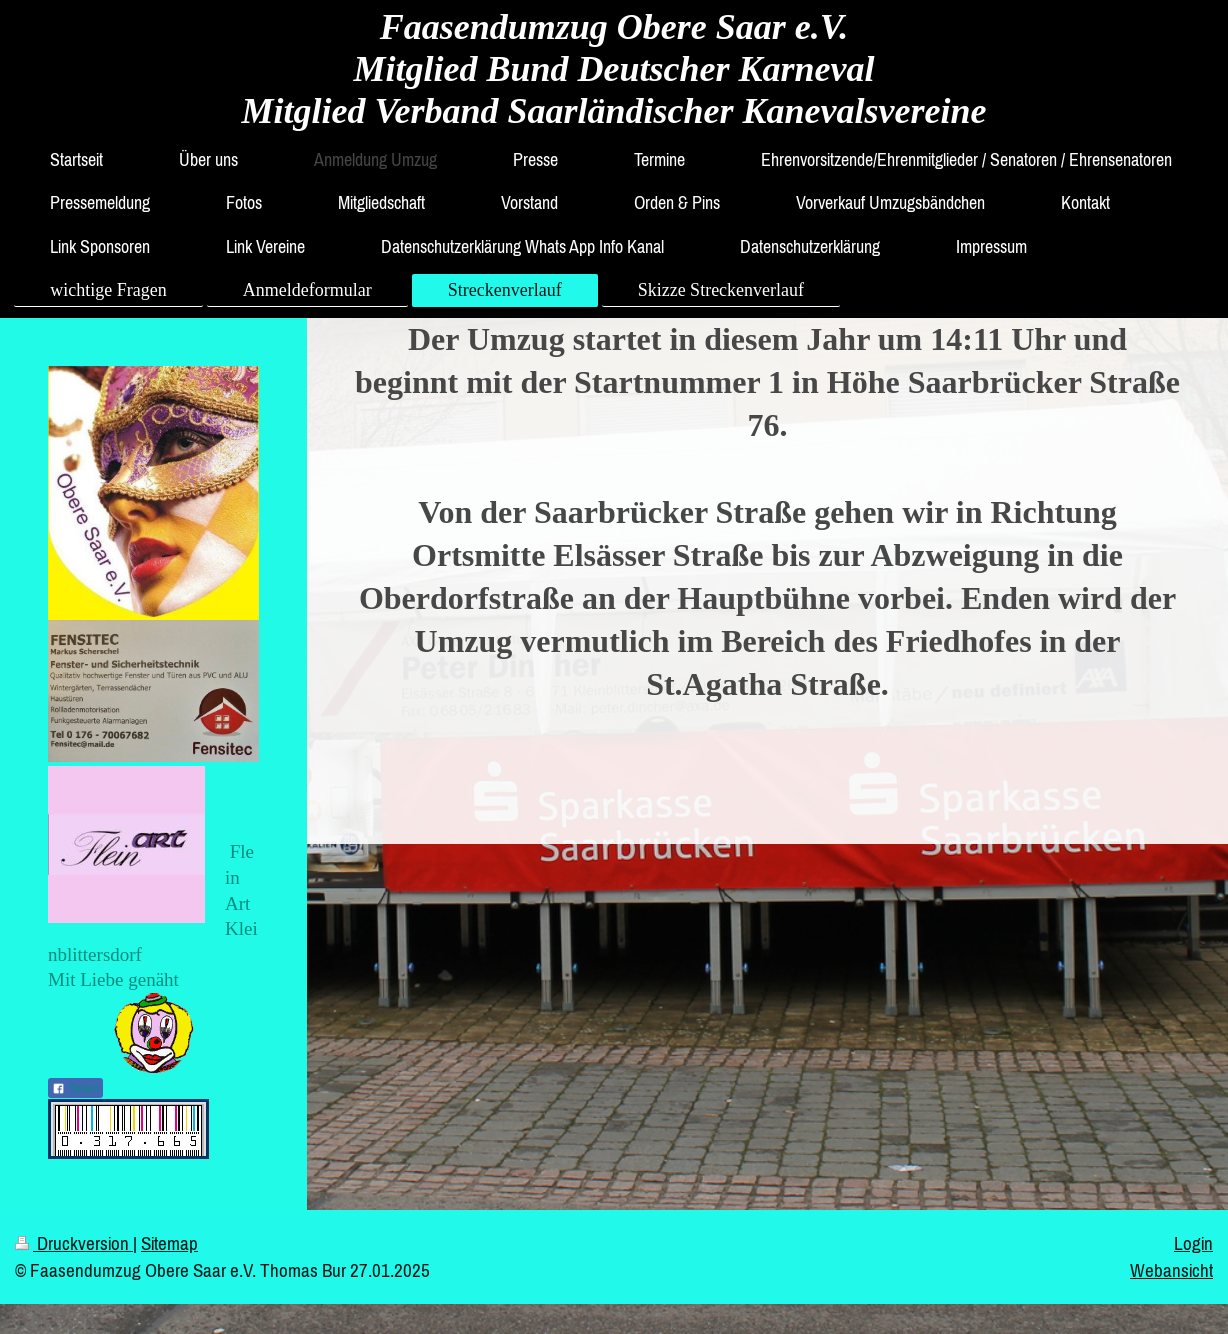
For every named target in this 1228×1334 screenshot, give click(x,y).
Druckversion (74, 1243)
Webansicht (1171, 1270)
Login (1193, 1243)
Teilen (75, 1089)
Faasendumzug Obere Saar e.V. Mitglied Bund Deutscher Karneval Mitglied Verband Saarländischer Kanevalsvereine (613, 69)
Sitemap (169, 1243)
